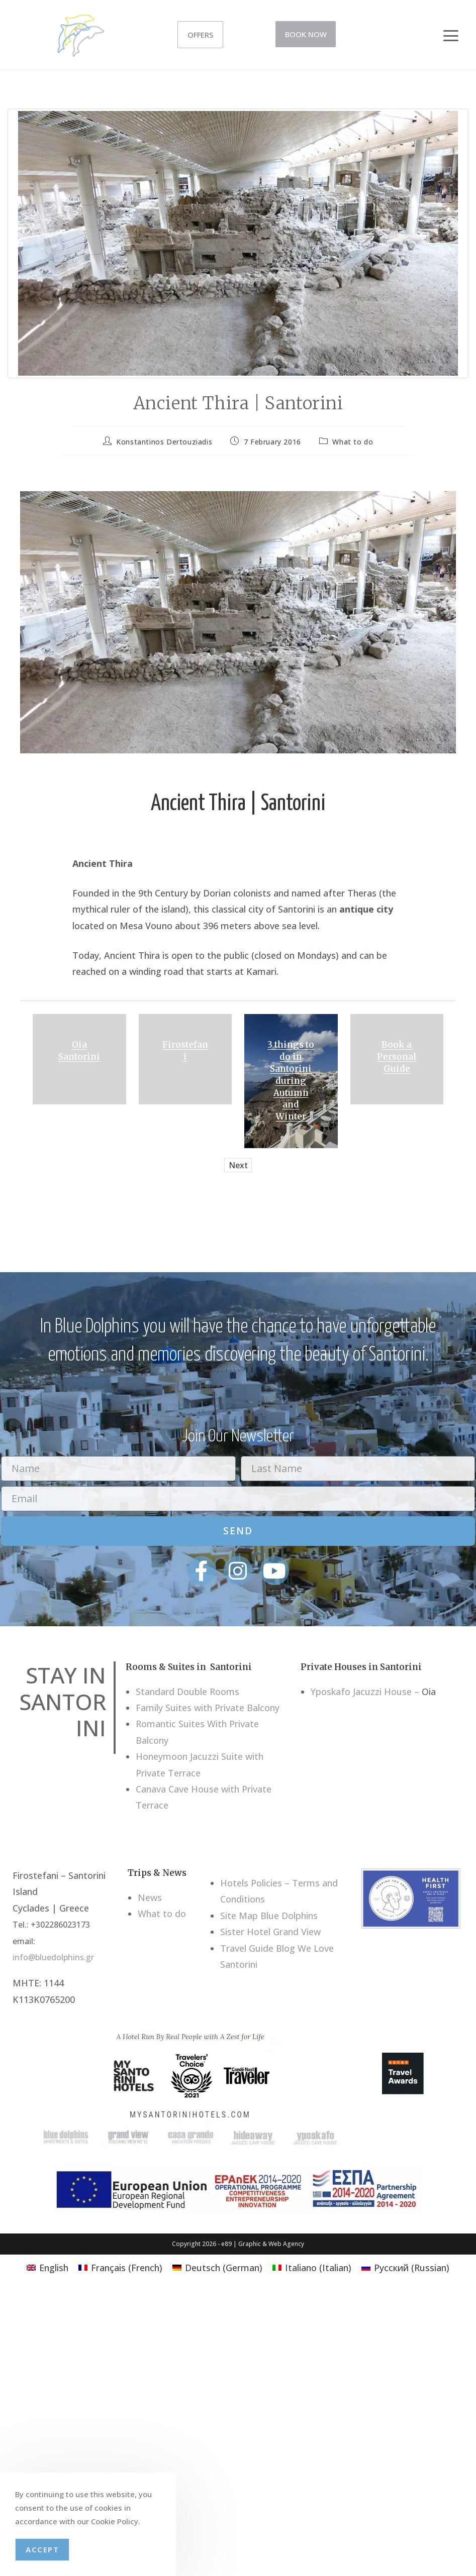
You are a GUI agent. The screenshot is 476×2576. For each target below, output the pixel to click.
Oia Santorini (79, 1050)
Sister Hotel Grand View (270, 1932)
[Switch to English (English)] (47, 2267)
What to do (352, 441)
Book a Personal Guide (397, 1056)
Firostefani (185, 1050)
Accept (42, 2549)
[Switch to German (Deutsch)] (217, 2267)
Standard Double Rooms (187, 1692)
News (150, 1897)
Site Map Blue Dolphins (269, 1916)
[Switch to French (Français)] (120, 2267)
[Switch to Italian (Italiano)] (311, 2267)
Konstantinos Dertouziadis (164, 441)
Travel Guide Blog (257, 1948)
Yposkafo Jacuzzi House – (365, 1692)
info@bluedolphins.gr (53, 1957)
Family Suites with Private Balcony (207, 1708)
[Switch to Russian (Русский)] (405, 2267)
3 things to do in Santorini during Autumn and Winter (290, 1080)
